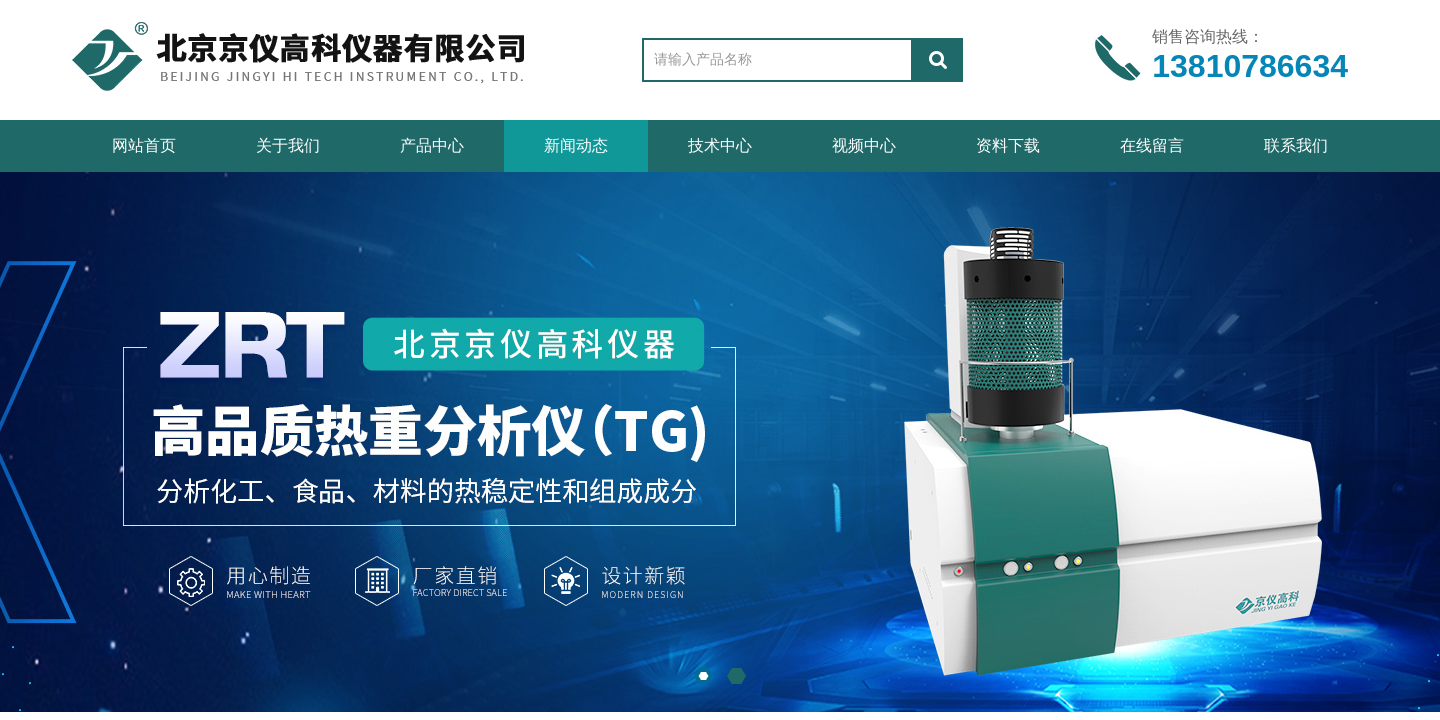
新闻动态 (576, 145)
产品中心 (432, 145)
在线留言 (1152, 145)
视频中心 (864, 145)
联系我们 (1296, 145)
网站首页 (144, 145)
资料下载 (1008, 145)
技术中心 (720, 145)
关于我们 (288, 145)
